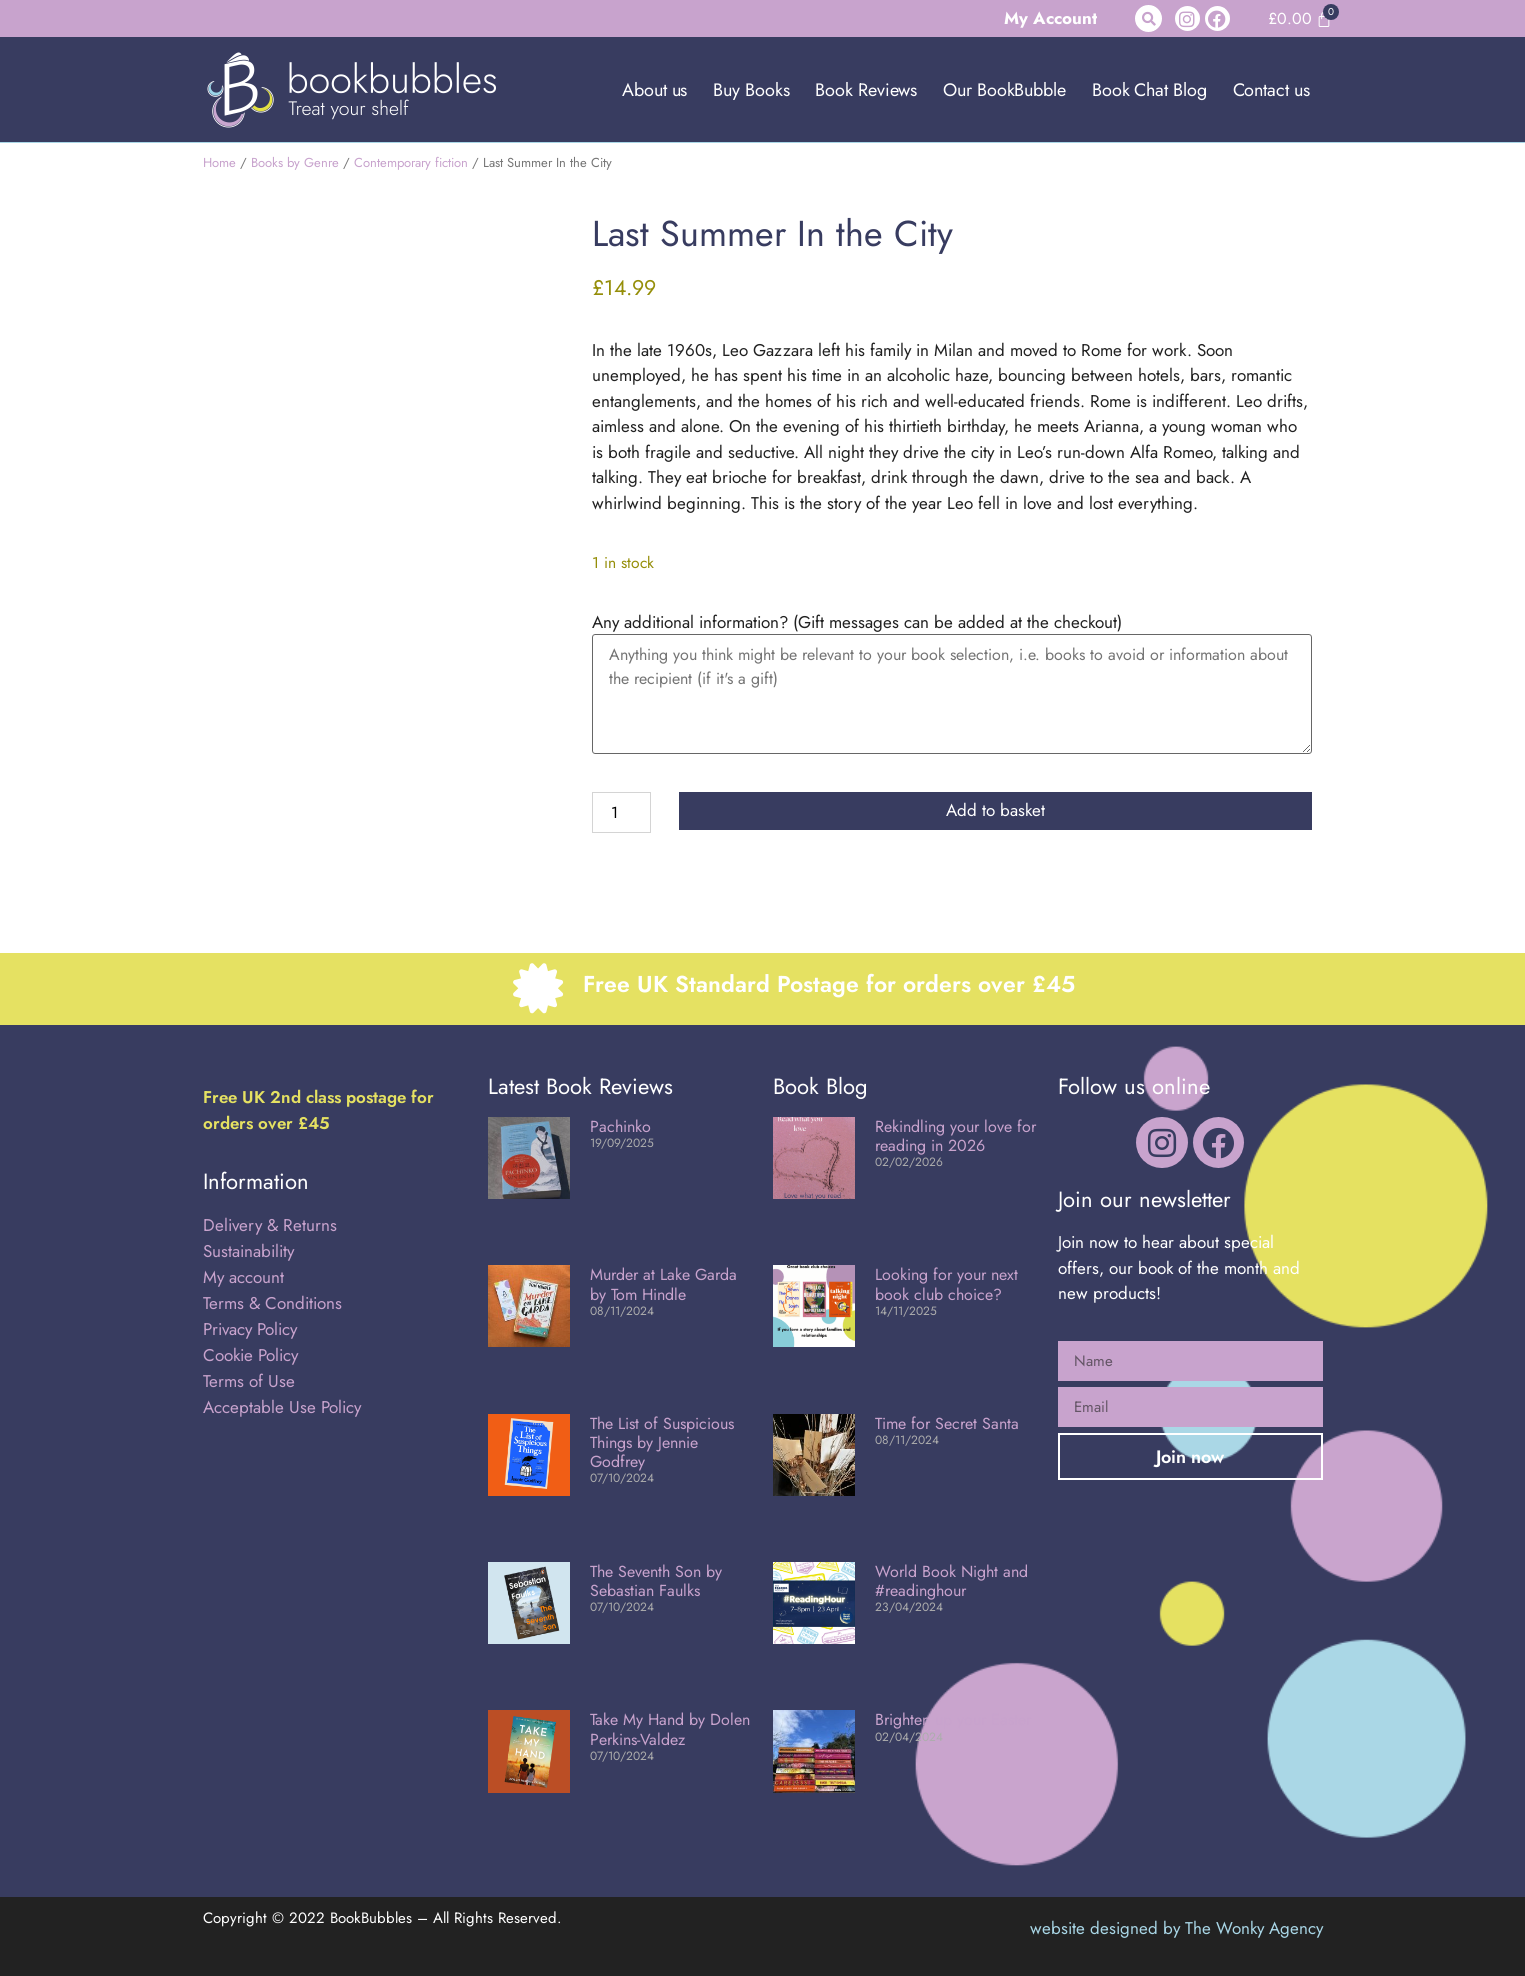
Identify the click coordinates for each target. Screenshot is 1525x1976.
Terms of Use (249, 1381)
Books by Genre (295, 162)
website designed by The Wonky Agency (1176, 1928)
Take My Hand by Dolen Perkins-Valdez (670, 1729)
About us (654, 90)
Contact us (1271, 90)
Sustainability (248, 1251)
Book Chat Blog (1149, 90)
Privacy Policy (250, 1329)
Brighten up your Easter (953, 1719)
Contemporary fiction (411, 162)
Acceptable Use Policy (284, 1407)
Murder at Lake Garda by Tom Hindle (663, 1284)
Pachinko (620, 1126)
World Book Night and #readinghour (951, 1581)
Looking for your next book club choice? (946, 1284)
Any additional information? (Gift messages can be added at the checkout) (857, 622)
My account (243, 1277)
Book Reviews (866, 90)
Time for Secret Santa (947, 1423)
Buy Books (751, 90)
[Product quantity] (621, 812)
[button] (1148, 18)
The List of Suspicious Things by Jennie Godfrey (662, 1442)
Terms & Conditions (272, 1303)
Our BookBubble (1004, 90)
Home (219, 162)
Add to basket (995, 810)
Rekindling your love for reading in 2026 (955, 1136)
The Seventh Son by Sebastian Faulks (656, 1581)
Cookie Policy (250, 1355)
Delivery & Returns (270, 1225)
